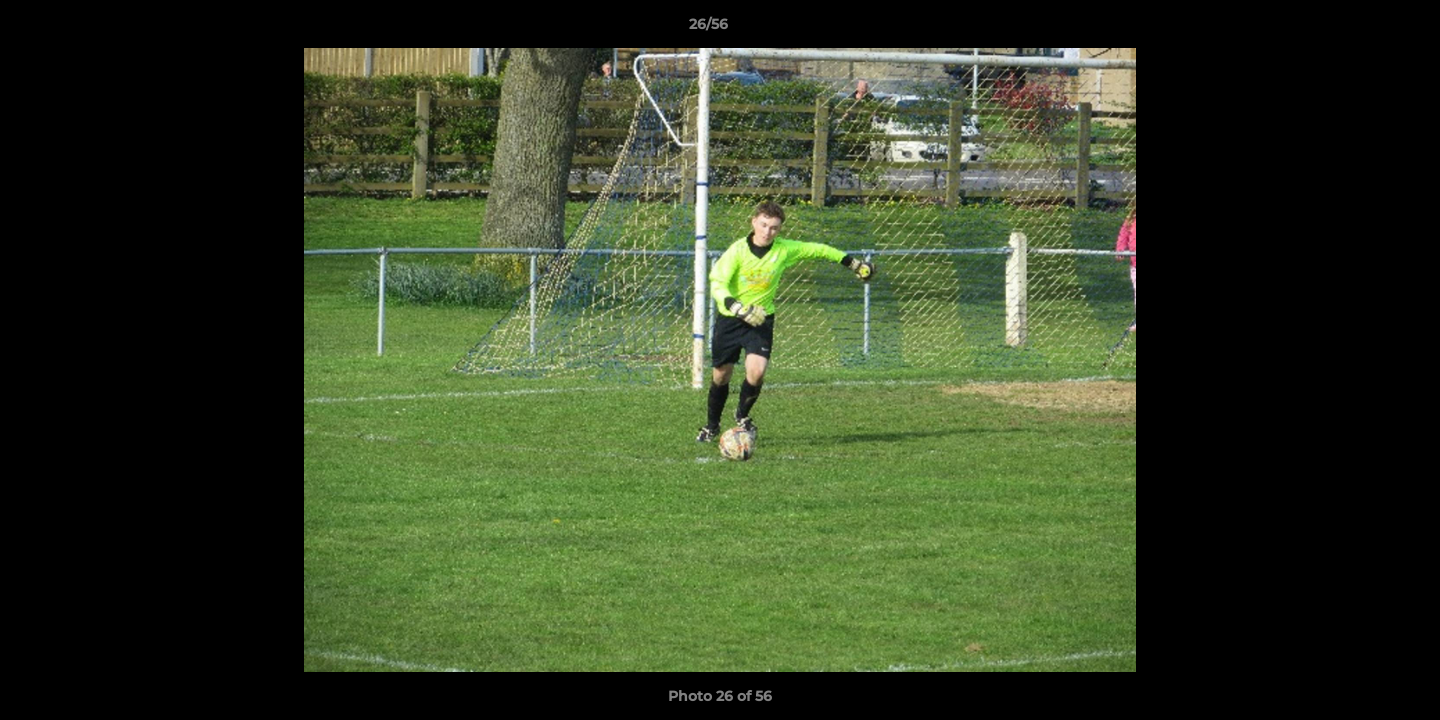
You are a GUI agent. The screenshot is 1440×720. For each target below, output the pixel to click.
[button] (1356, 29)
